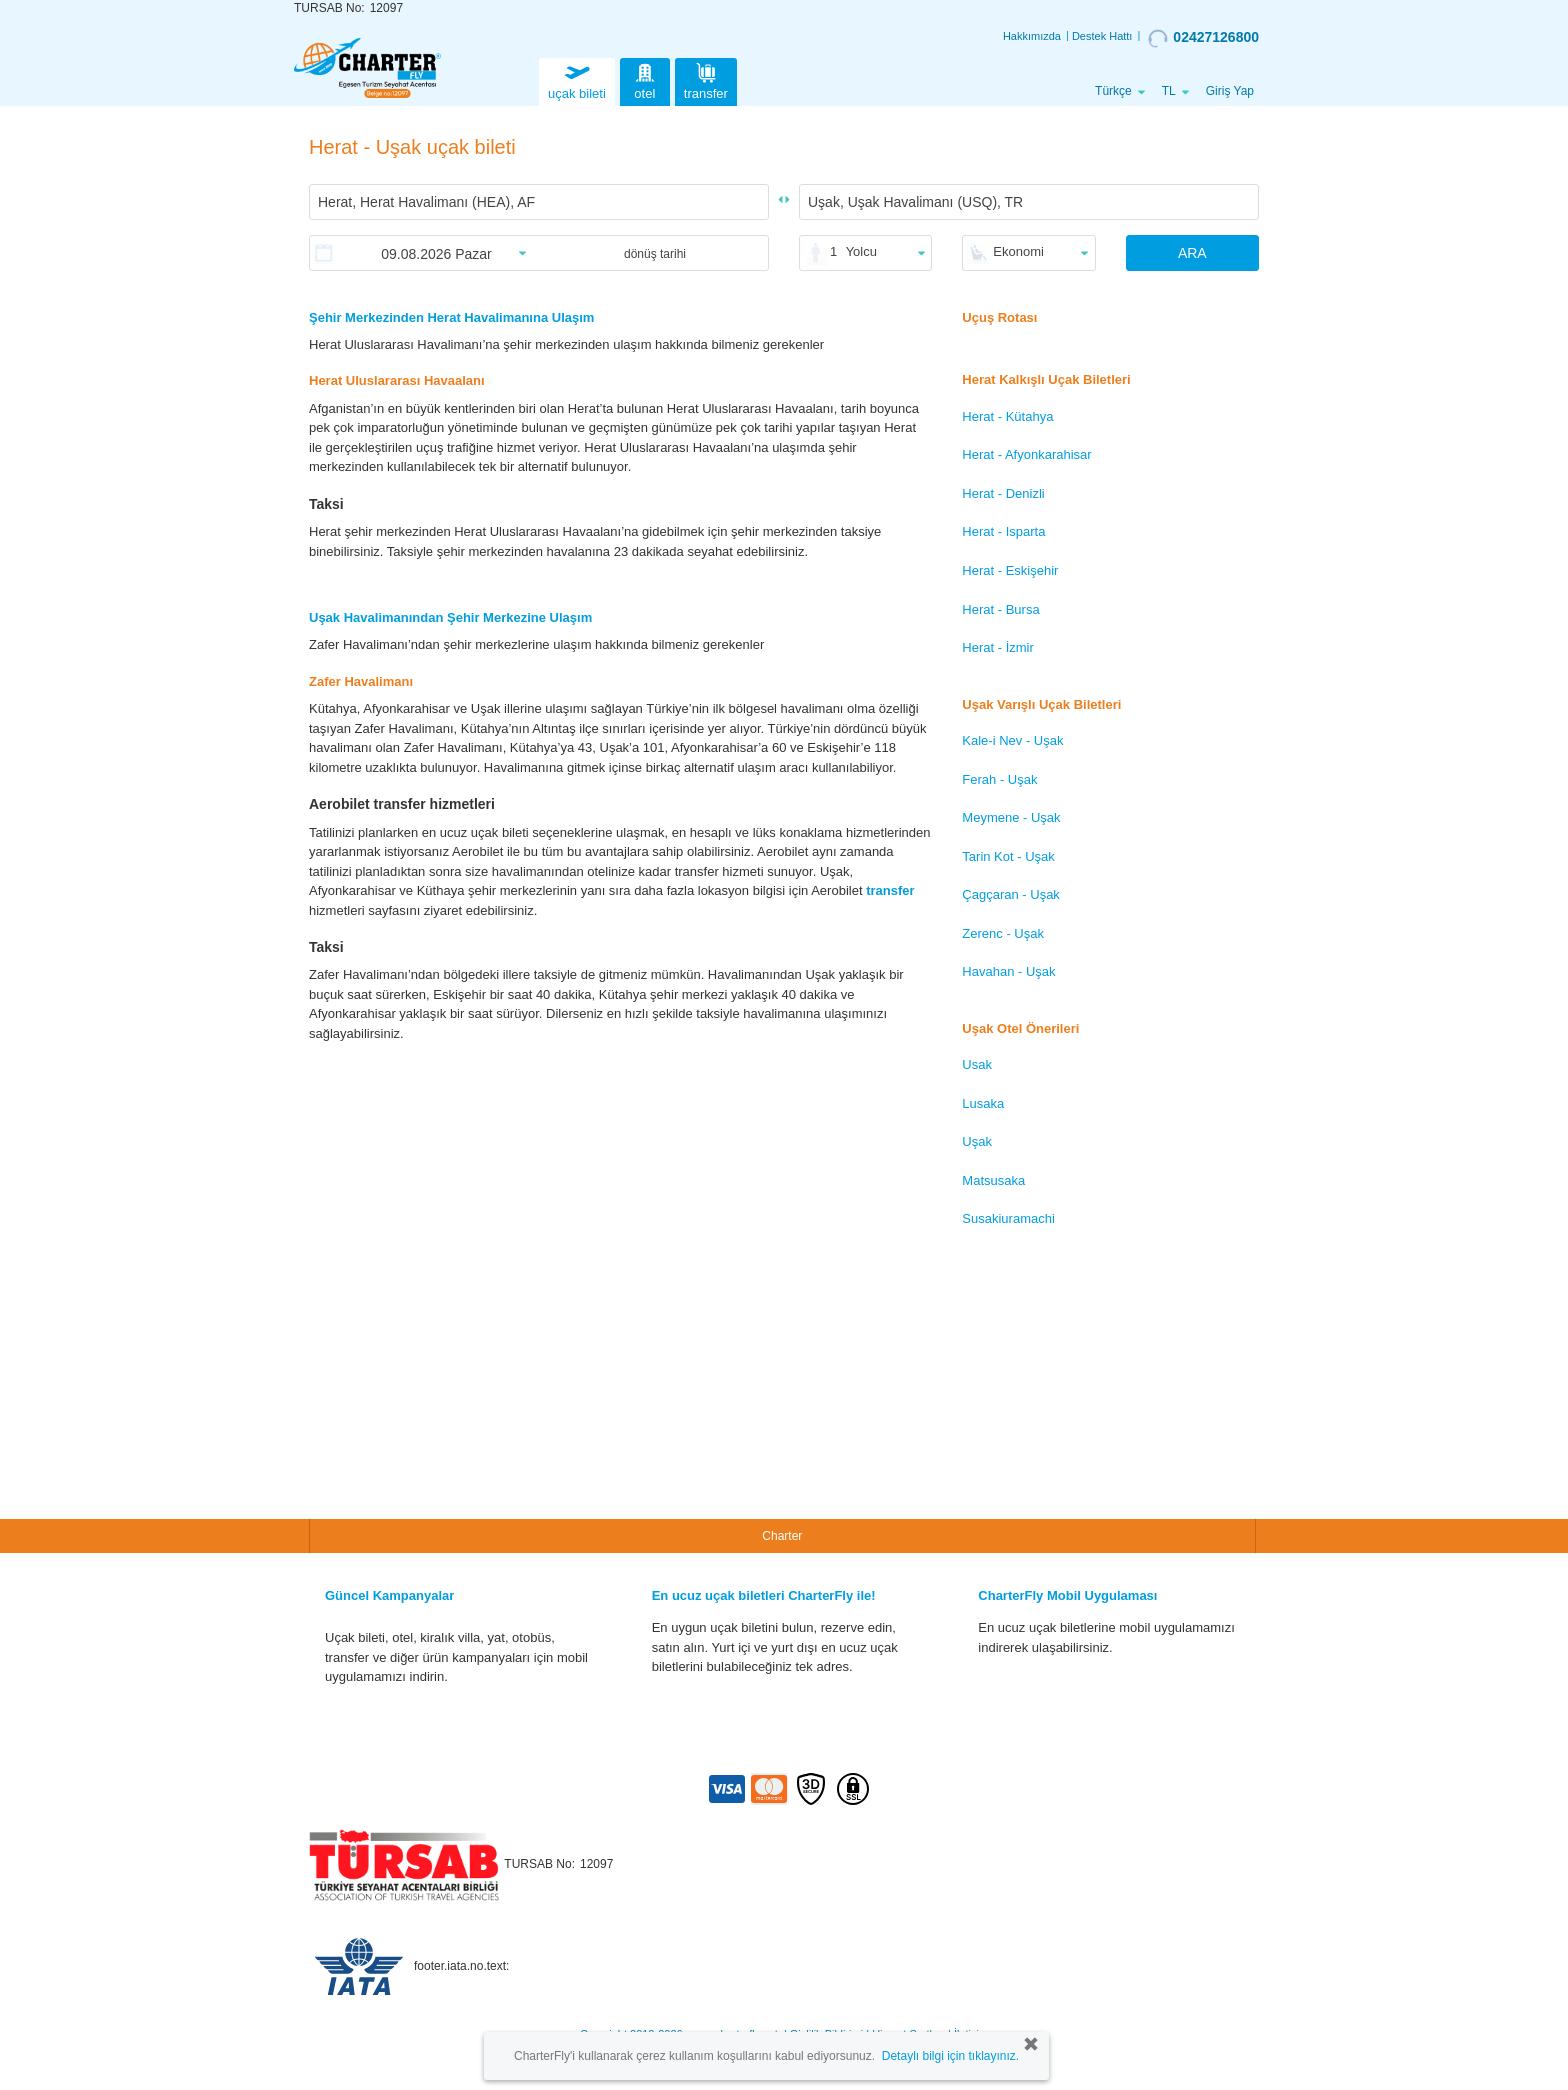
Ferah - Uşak (999, 779)
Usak (977, 1064)
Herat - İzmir (998, 647)
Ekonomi (1018, 251)
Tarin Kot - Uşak (1008, 856)
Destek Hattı (1102, 36)
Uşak (977, 1141)
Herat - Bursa (1000, 609)
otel (645, 79)
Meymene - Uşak (1011, 817)
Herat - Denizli (1003, 493)
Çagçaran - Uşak (1011, 894)
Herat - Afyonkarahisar (1026, 454)
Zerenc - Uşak (1003, 933)
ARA (1192, 253)
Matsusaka (993, 1180)
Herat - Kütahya (1007, 416)
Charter (782, 1536)
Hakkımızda (1032, 36)
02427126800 (1203, 38)
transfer (706, 79)
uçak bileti (577, 79)
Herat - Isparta (1003, 531)
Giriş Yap (1230, 91)
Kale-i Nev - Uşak (1012, 740)
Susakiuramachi (1008, 1218)
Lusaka (983, 1103)
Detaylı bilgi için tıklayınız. (950, 2056)
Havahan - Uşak (1008, 971)
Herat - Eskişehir (1010, 570)
